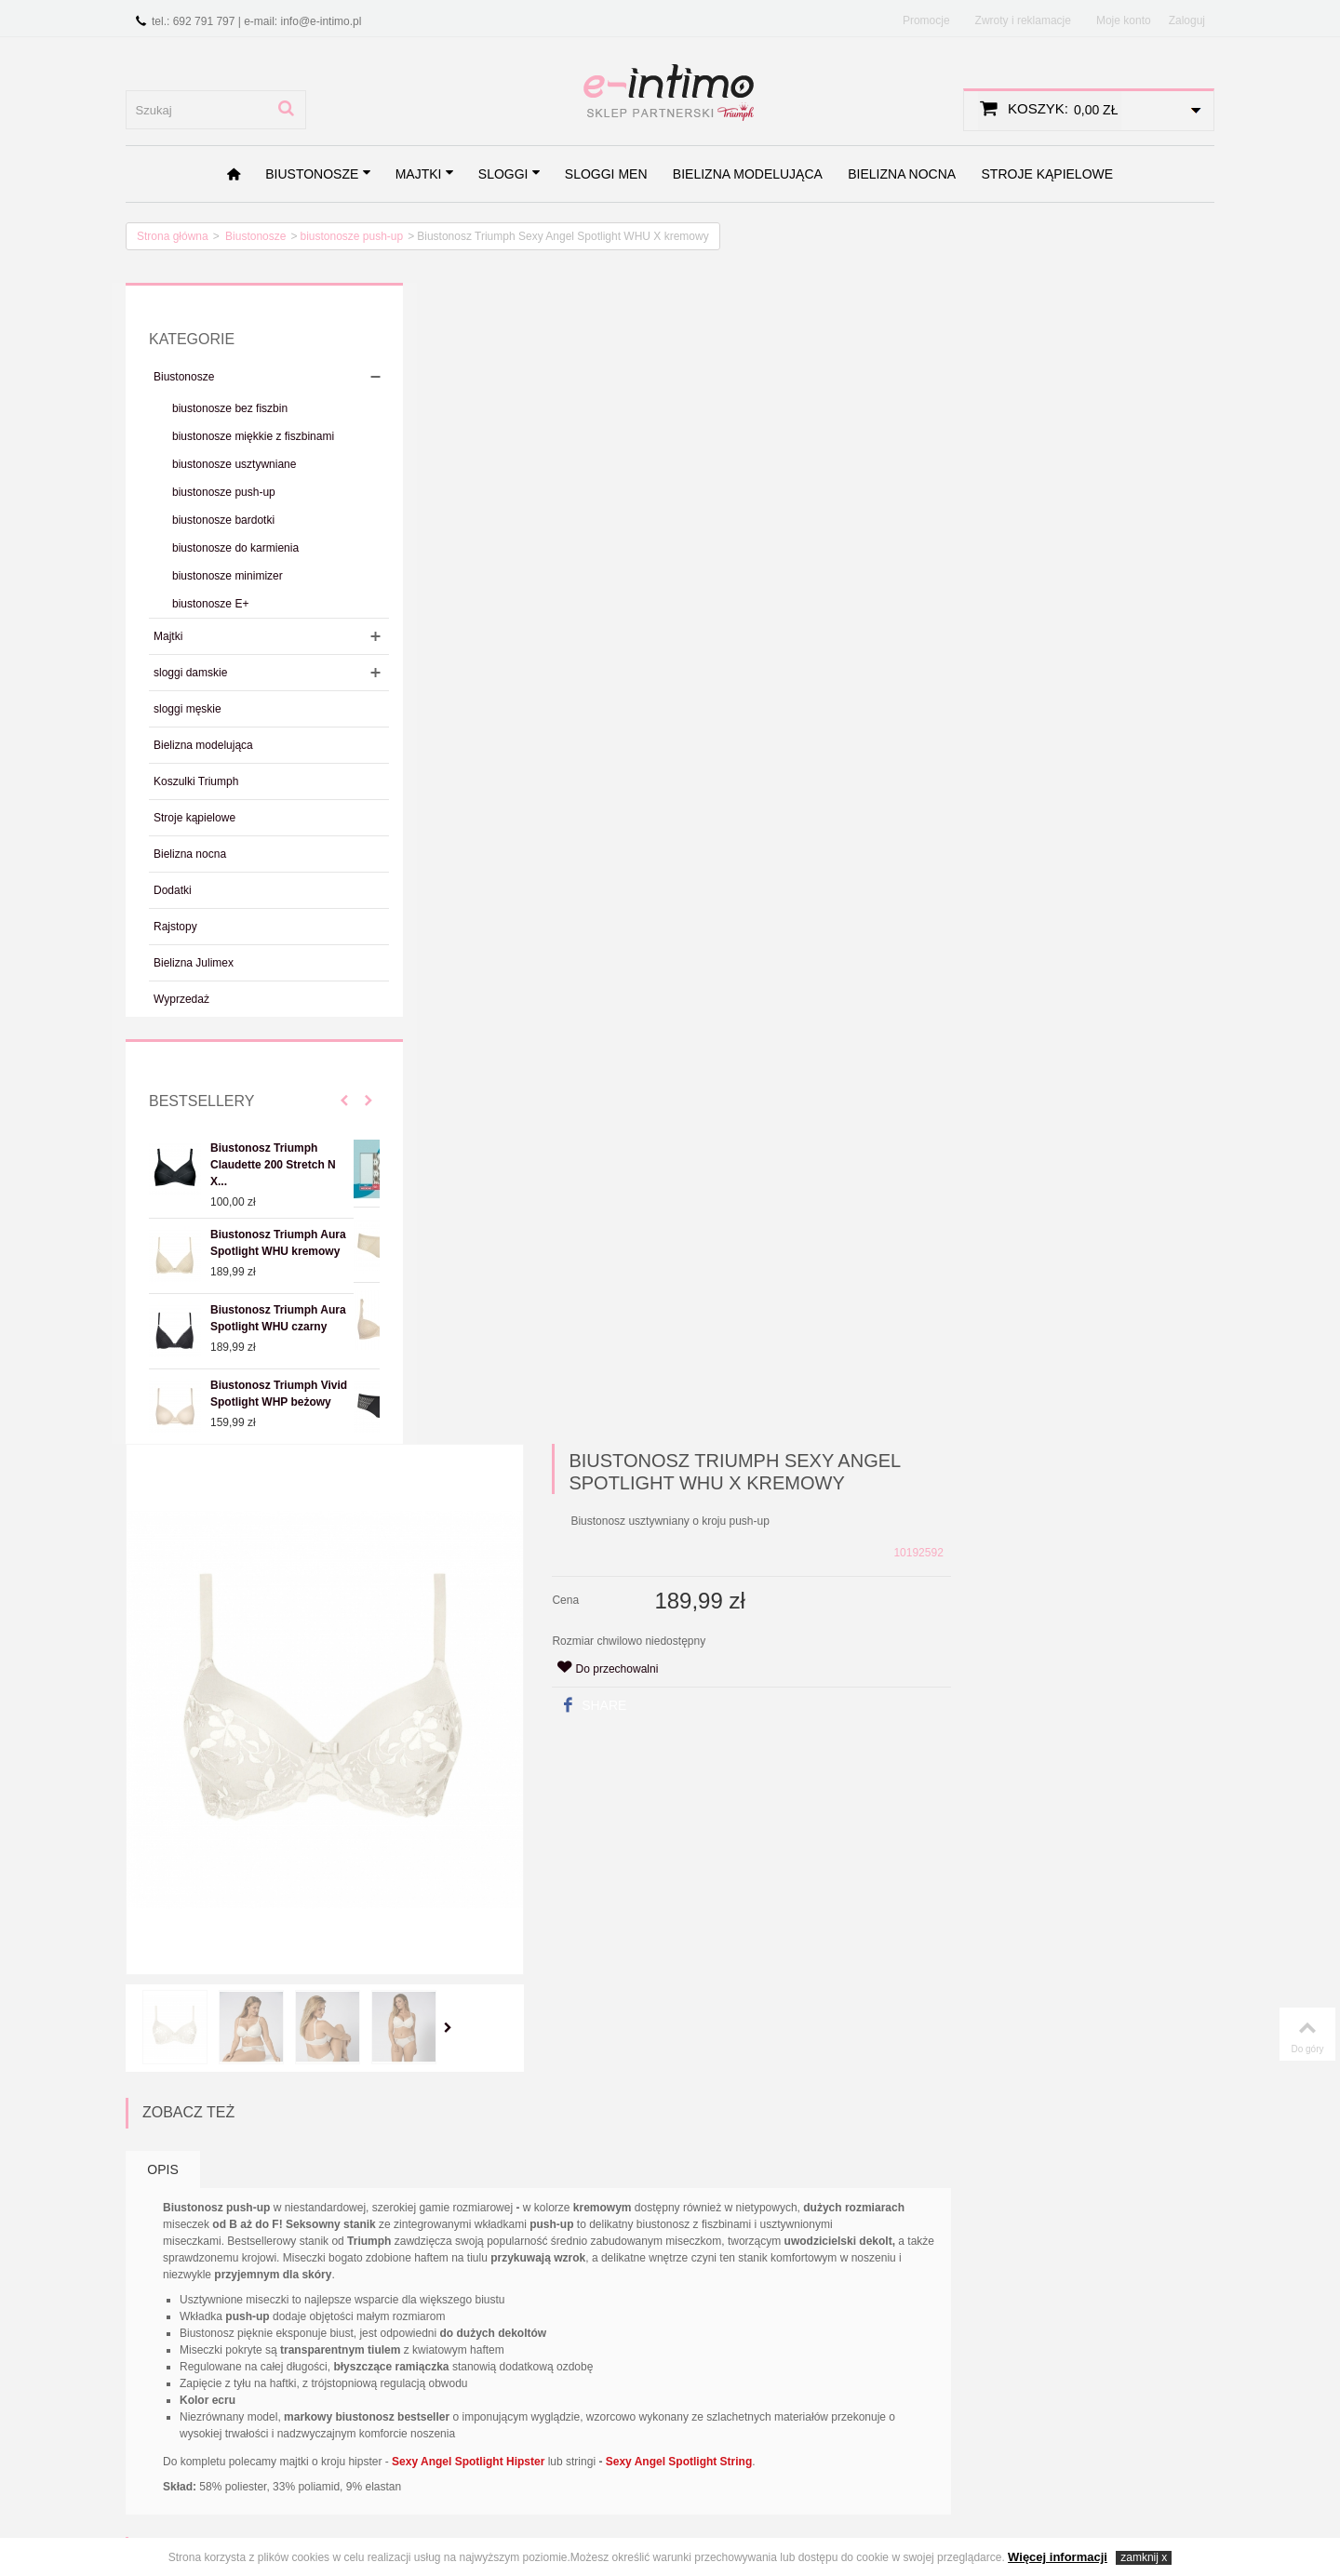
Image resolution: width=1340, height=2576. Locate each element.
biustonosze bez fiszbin (230, 408)
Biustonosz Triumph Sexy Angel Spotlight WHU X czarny (638, 2058)
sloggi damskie (190, 672)
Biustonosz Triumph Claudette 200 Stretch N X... (273, 1164)
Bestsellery (201, 1101)
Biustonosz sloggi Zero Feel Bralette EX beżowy (484, 1647)
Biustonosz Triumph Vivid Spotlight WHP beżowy (278, 1393)
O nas (149, 2320)
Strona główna (172, 236)
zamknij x (1143, 2557)
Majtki (425, 174)
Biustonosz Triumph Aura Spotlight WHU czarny (278, 1318)
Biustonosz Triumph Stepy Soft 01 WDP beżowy (959, 1656)
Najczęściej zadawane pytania (193, 2457)
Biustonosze (318, 174)
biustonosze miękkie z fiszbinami (253, 436)
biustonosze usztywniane (234, 464)
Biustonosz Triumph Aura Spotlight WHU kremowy (278, 1243)
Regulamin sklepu (181, 2342)
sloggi (510, 174)
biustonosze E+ (210, 603)
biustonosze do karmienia (235, 547)
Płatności (158, 2385)
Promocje (926, 20)
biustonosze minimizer (227, 575)
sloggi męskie (187, 708)
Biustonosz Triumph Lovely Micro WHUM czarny (800, 1656)
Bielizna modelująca (748, 174)
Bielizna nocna (902, 174)
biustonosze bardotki (223, 520)
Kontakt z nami (546, 2320)
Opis (441, 997)
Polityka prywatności (188, 2363)
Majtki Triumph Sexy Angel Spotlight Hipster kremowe (804, 2058)
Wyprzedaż (181, 999)
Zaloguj (1187, 20)
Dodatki (173, 890)
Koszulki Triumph (196, 781)
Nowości (342, 2342)
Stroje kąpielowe (1048, 174)
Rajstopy (175, 926)
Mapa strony (539, 2342)
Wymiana (159, 2427)
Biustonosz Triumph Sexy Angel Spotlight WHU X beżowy (476, 2058)
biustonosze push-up (351, 236)
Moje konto (1123, 20)
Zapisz (427, 2205)
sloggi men (606, 174)
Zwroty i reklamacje (1023, 20)
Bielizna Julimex (194, 962)
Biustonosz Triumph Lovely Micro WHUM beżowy (638, 1656)
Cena (837, 439)
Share (865, 544)
